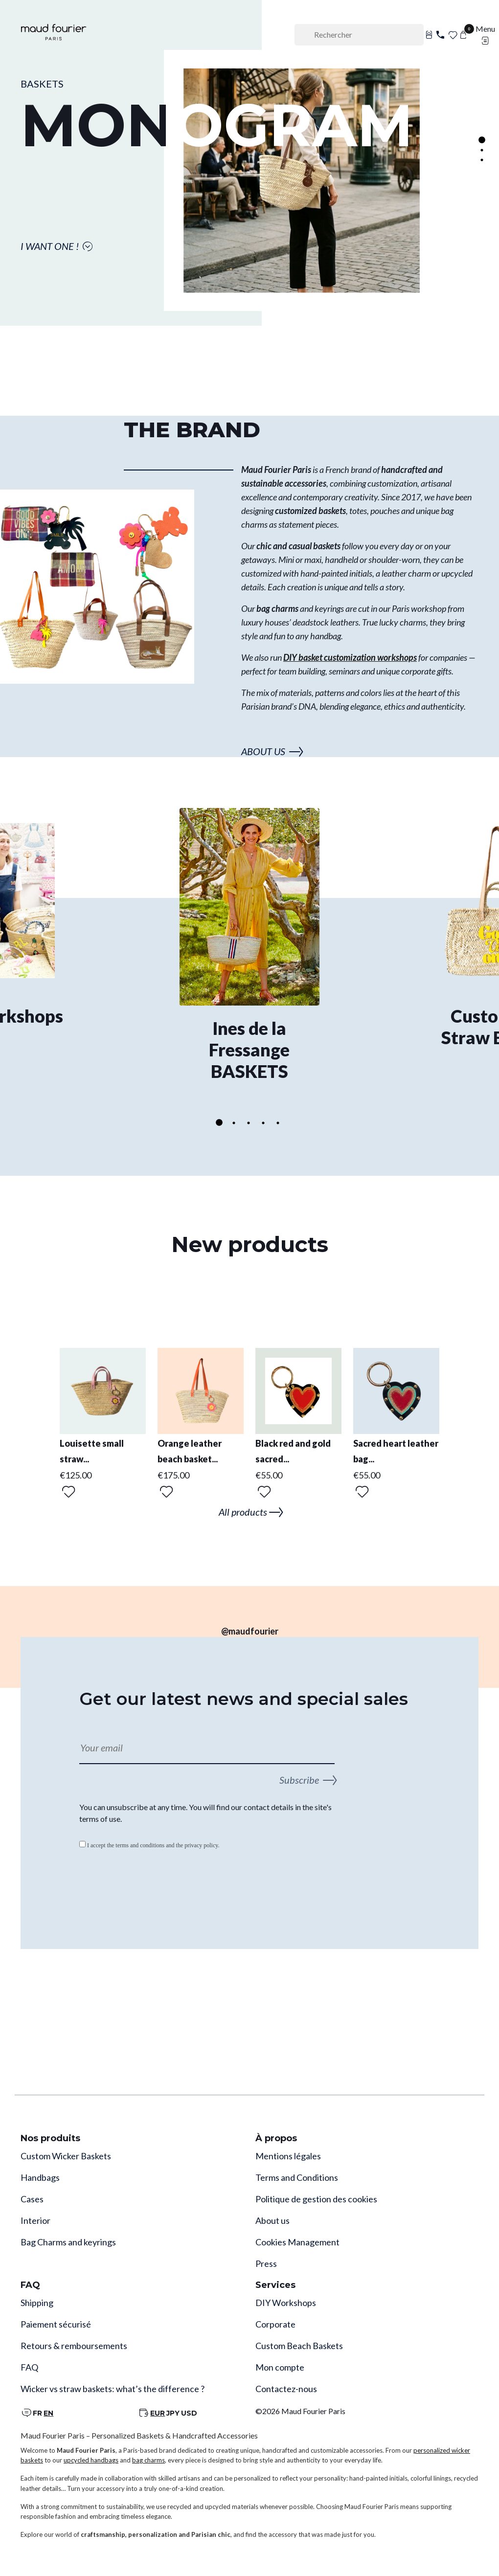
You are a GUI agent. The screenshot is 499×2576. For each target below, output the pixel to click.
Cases (32, 2199)
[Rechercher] (359, 34)
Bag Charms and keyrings (68, 2242)
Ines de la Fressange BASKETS (249, 1049)
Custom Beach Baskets (299, 2346)
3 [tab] (482, 160)
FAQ (29, 2367)
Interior (35, 2220)
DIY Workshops (285, 2302)
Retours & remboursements (74, 2346)
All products (250, 1512)
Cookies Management (297, 2242)
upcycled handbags (91, 2460)
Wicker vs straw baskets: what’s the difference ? (112, 2389)
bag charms (148, 2460)
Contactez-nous (286, 2389)
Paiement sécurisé (56, 2324)
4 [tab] (263, 1123)
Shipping (37, 2302)
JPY (173, 2413)
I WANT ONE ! (57, 246)
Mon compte (279, 2367)
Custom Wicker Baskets (66, 2156)
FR (37, 2413)
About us (272, 2220)
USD (189, 2413)
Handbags (40, 2177)
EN (48, 2413)
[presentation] (153, 1885)
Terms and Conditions (296, 2177)
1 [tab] (482, 140)
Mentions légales (288, 2156)
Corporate (275, 2324)
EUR (157, 2413)
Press (266, 2263)
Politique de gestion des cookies (316, 2199)
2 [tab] (482, 150)
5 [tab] (278, 1123)
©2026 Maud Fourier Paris (300, 2411)
